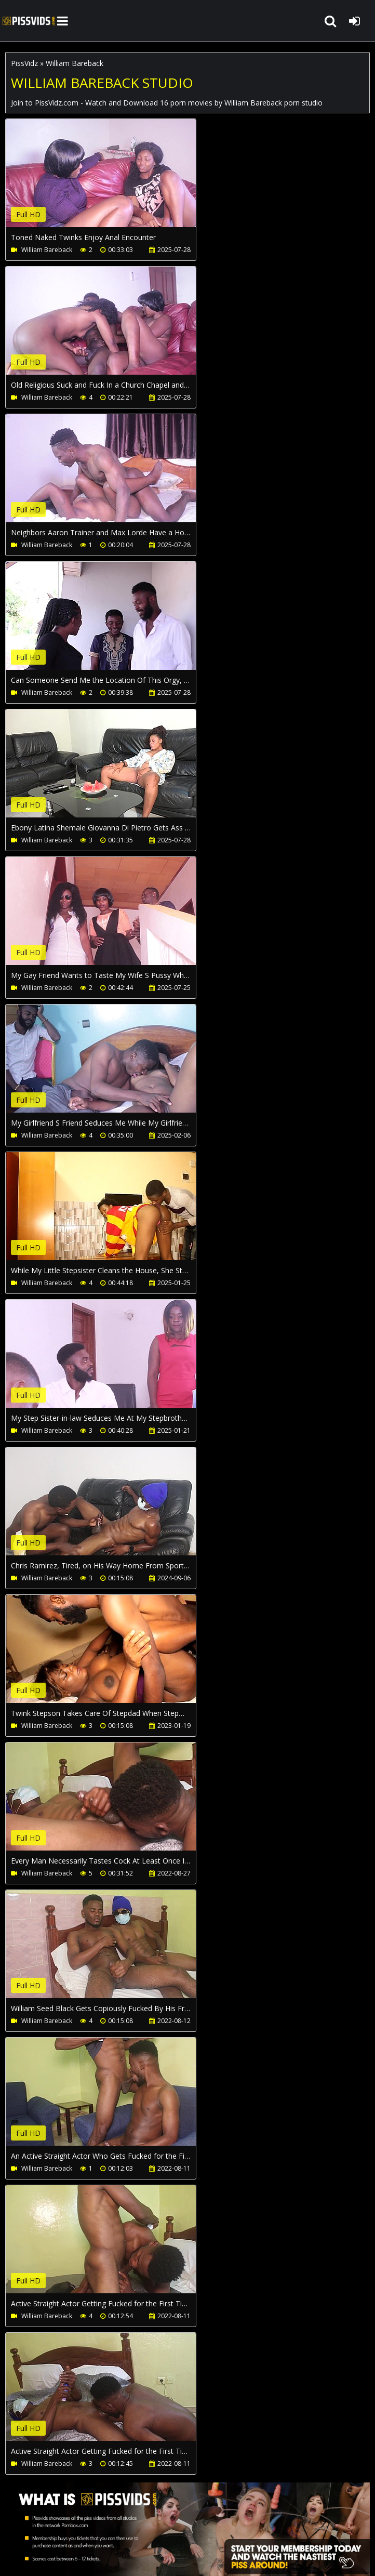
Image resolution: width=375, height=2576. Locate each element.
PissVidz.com (29, 21)
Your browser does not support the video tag (115, 180)
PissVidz (24, 63)
